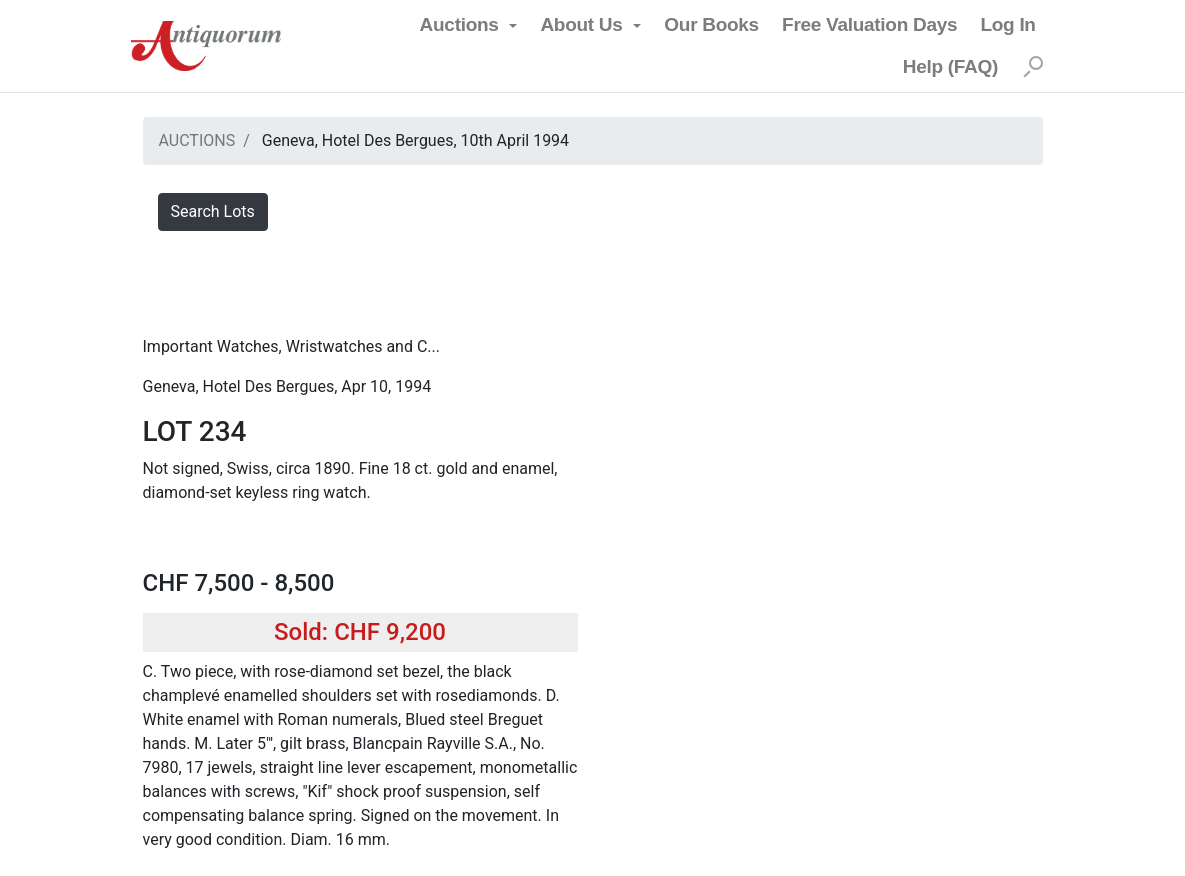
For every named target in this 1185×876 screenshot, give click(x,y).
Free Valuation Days (869, 24)
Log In (1007, 24)
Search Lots (213, 211)
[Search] (1033, 67)
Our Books (711, 24)
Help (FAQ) (950, 66)
